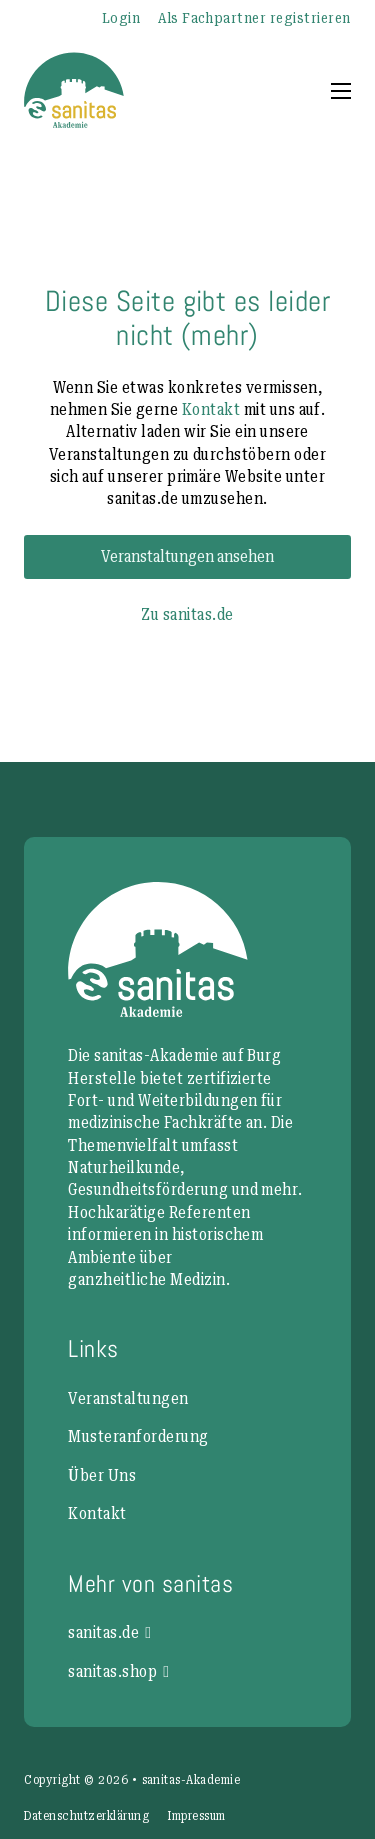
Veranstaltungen (128, 1398)
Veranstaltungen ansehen (187, 556)
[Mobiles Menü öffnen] (341, 91)
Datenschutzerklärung (86, 1816)
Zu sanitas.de (187, 614)
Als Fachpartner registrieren (254, 18)
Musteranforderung (138, 1436)
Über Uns (102, 1475)
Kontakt (211, 409)
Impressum (196, 1816)
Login (121, 18)
